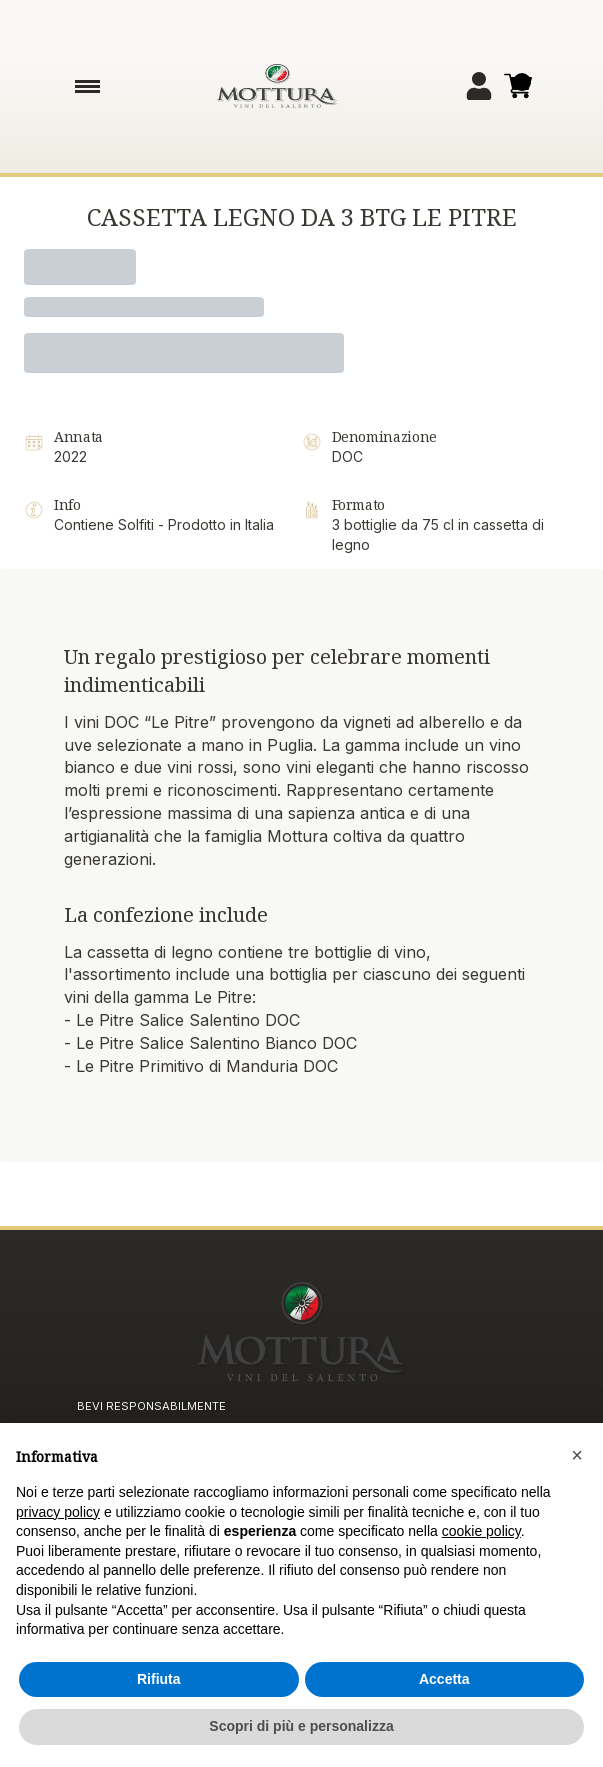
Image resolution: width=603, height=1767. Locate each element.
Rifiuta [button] (159, 1679)
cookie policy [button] (481, 1531)
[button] (577, 1456)
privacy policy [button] (58, 1512)
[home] (277, 86)
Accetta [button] (444, 1679)
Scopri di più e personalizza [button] (301, 1726)
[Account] (479, 86)
